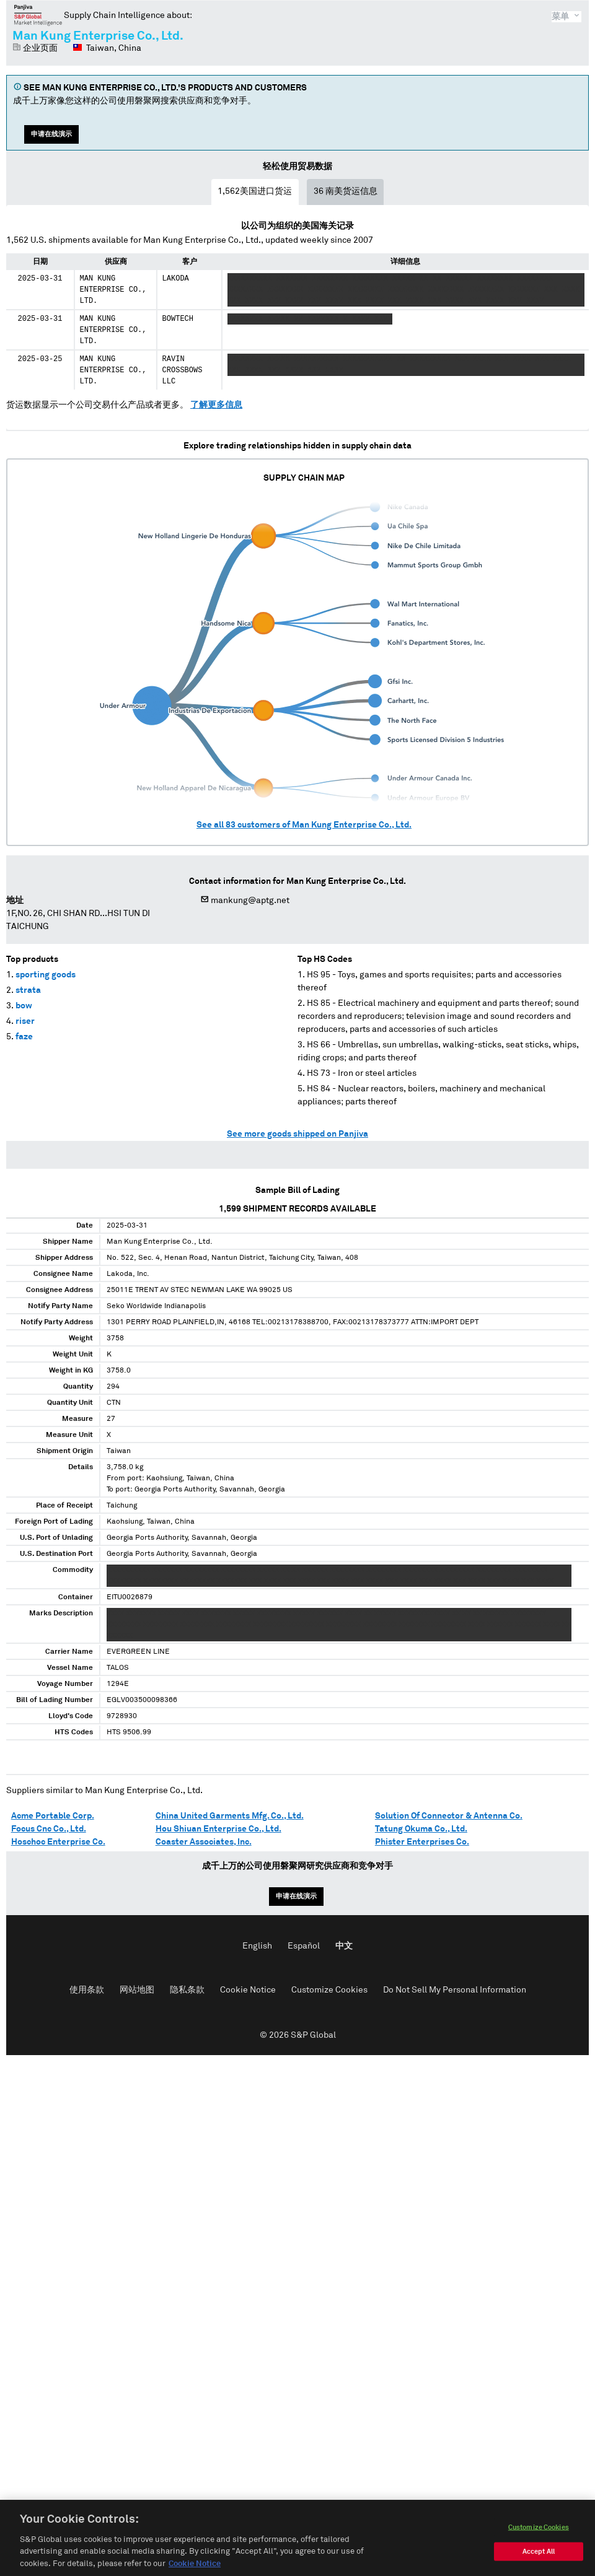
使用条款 (86, 1990)
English (257, 1946)
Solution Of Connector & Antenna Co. (448, 1816)
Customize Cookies (329, 1990)
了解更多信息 (216, 405)
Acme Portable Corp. (52, 1816)
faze (24, 1037)
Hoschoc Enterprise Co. (58, 1842)
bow (23, 1006)
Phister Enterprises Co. (422, 1842)
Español (304, 1946)
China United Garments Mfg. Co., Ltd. (230, 1816)
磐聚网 (38, 15)
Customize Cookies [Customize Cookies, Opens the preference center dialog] (538, 2539)
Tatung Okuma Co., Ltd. (421, 1829)
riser (25, 1021)
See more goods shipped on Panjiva (297, 1134)
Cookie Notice (248, 1990)
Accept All (538, 2564)
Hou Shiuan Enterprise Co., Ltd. (218, 1829)
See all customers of (304, 825)
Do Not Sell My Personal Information (454, 1990)
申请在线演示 (51, 134)
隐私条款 (187, 1990)
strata (28, 990)
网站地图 (137, 1990)
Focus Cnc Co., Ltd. (48, 1829)
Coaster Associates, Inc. (204, 1842)
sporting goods (45, 975)
